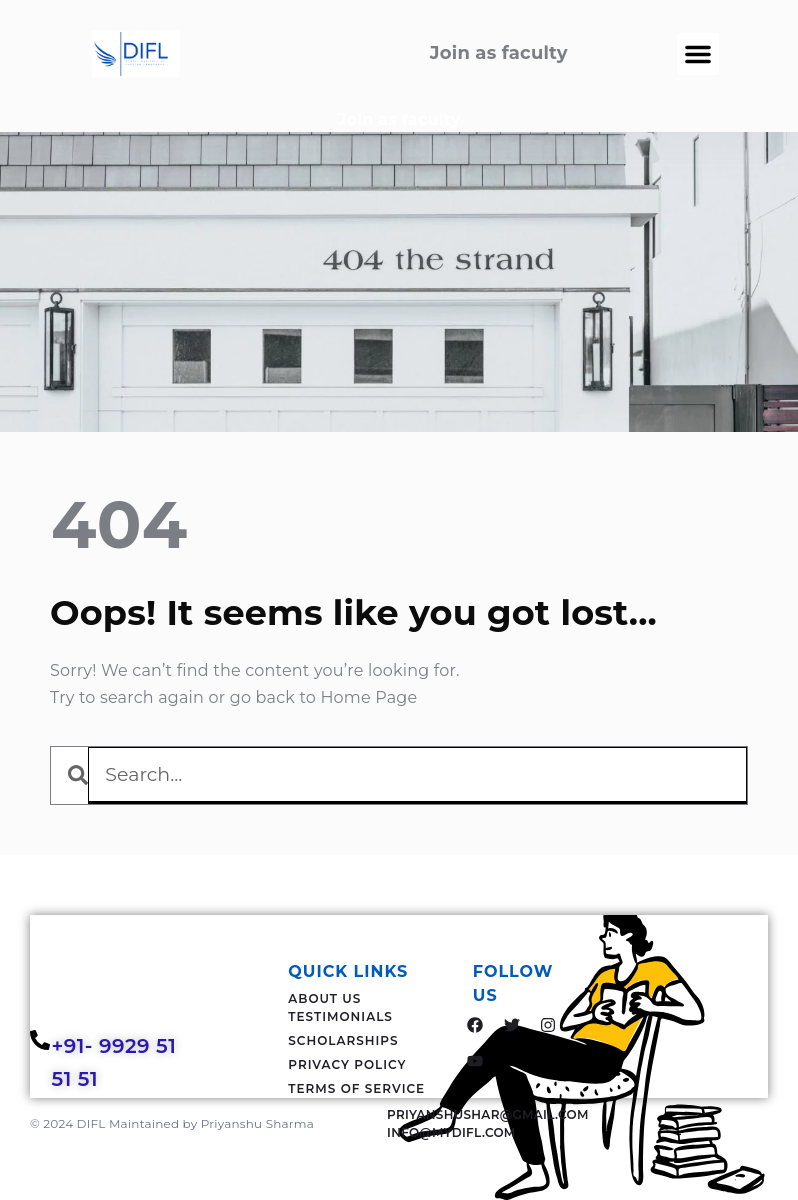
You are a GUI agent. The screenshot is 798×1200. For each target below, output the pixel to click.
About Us (324, 998)
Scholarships (343, 1040)
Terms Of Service (356, 1088)
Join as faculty (399, 119)
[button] (698, 54)
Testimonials (340, 1016)
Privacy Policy (347, 1064)
